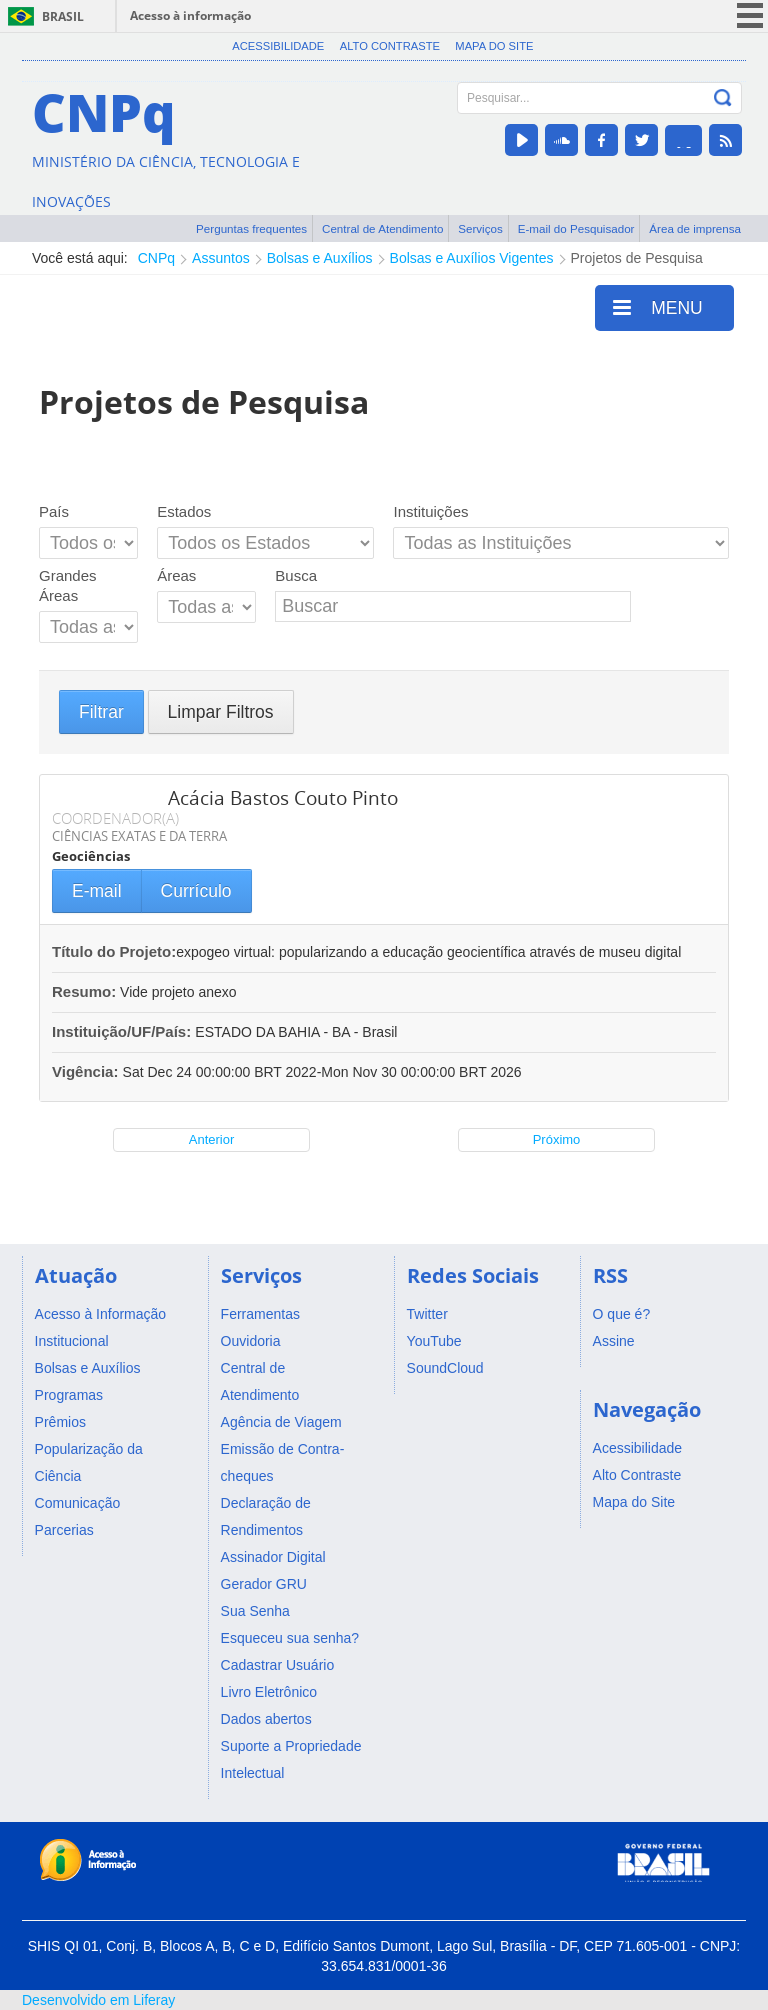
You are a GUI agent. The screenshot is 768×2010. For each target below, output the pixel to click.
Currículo (196, 891)
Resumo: (84, 991)
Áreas (176, 575)
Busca (296, 575)
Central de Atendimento (382, 228)
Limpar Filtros (221, 712)
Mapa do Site (494, 46)
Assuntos (221, 258)
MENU (658, 307)
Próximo (557, 1139)
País (54, 511)
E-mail (97, 891)
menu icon (750, 15)
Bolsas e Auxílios (320, 258)
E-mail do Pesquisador (576, 228)
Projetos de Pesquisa (637, 258)
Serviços (480, 228)
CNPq (156, 258)
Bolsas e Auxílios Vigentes (472, 258)
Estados (184, 511)
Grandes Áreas (68, 585)
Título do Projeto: (114, 951)
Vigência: (87, 1071)
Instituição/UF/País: (123, 1031)
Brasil (63, 16)
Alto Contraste (390, 46)
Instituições (430, 511)
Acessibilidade (278, 46)
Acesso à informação (190, 15)
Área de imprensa (695, 228)
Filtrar (101, 712)
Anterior (212, 1139)
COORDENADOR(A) (115, 818)
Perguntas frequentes (251, 228)
